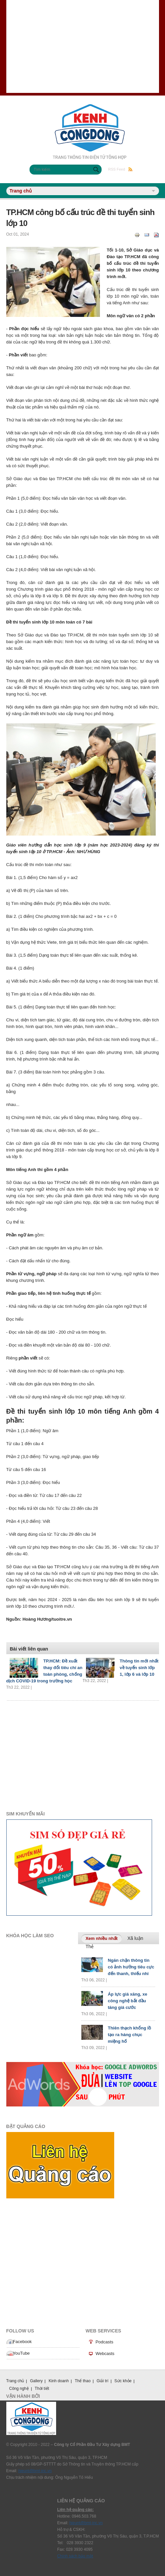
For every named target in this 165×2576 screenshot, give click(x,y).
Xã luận (135, 1938)
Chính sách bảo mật (75, 2556)
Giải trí (103, 2381)
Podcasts (104, 2341)
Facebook (22, 2341)
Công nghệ (19, 2388)
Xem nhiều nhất (104, 1938)
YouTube (21, 2353)
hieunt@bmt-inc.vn (34, 2470)
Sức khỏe (123, 2381)
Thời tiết (42, 2388)
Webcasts (105, 2353)
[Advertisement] (82, 46)
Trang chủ (15, 2381)
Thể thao (83, 2381)
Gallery (36, 2381)
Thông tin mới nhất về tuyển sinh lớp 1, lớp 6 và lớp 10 (139, 1667)
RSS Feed (120, 169)
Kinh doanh (58, 2381)
